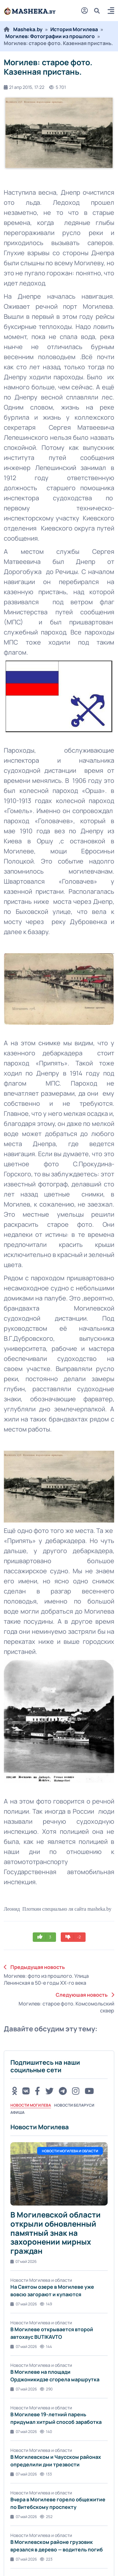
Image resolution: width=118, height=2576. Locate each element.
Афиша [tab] (17, 2112)
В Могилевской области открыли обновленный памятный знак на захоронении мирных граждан (55, 2232)
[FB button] (37, 2091)
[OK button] (14, 2091)
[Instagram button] (75, 2091)
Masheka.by (27, 29)
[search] (99, 11)
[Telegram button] (62, 2091)
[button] (111, 11)
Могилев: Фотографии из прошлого (50, 36)
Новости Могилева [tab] (30, 2105)
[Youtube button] (89, 2091)
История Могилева (74, 29)
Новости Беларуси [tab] (74, 2105)
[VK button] (26, 2091)
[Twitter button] (49, 2091)
